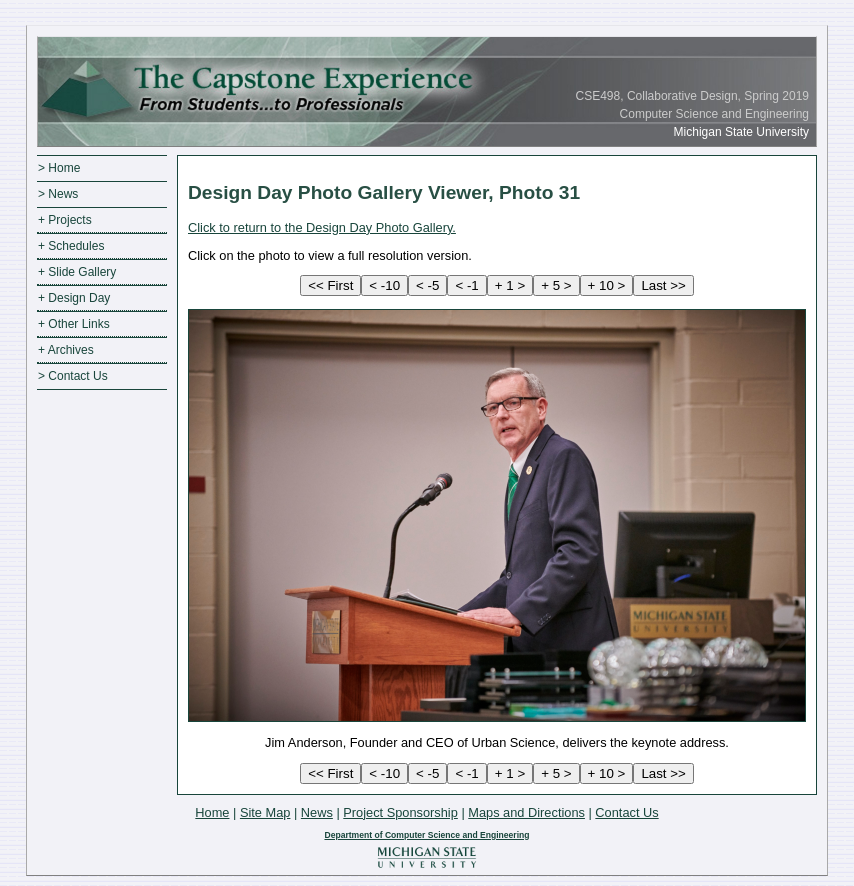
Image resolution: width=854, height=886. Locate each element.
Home (212, 812)
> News (58, 194)
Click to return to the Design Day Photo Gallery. (322, 227)
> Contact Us (73, 376)
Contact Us (626, 812)
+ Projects (65, 220)
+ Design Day (74, 298)
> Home (59, 168)
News (317, 812)
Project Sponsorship (400, 812)
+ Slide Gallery (77, 272)
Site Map (265, 812)
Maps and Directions (526, 812)
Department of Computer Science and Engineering (426, 835)
